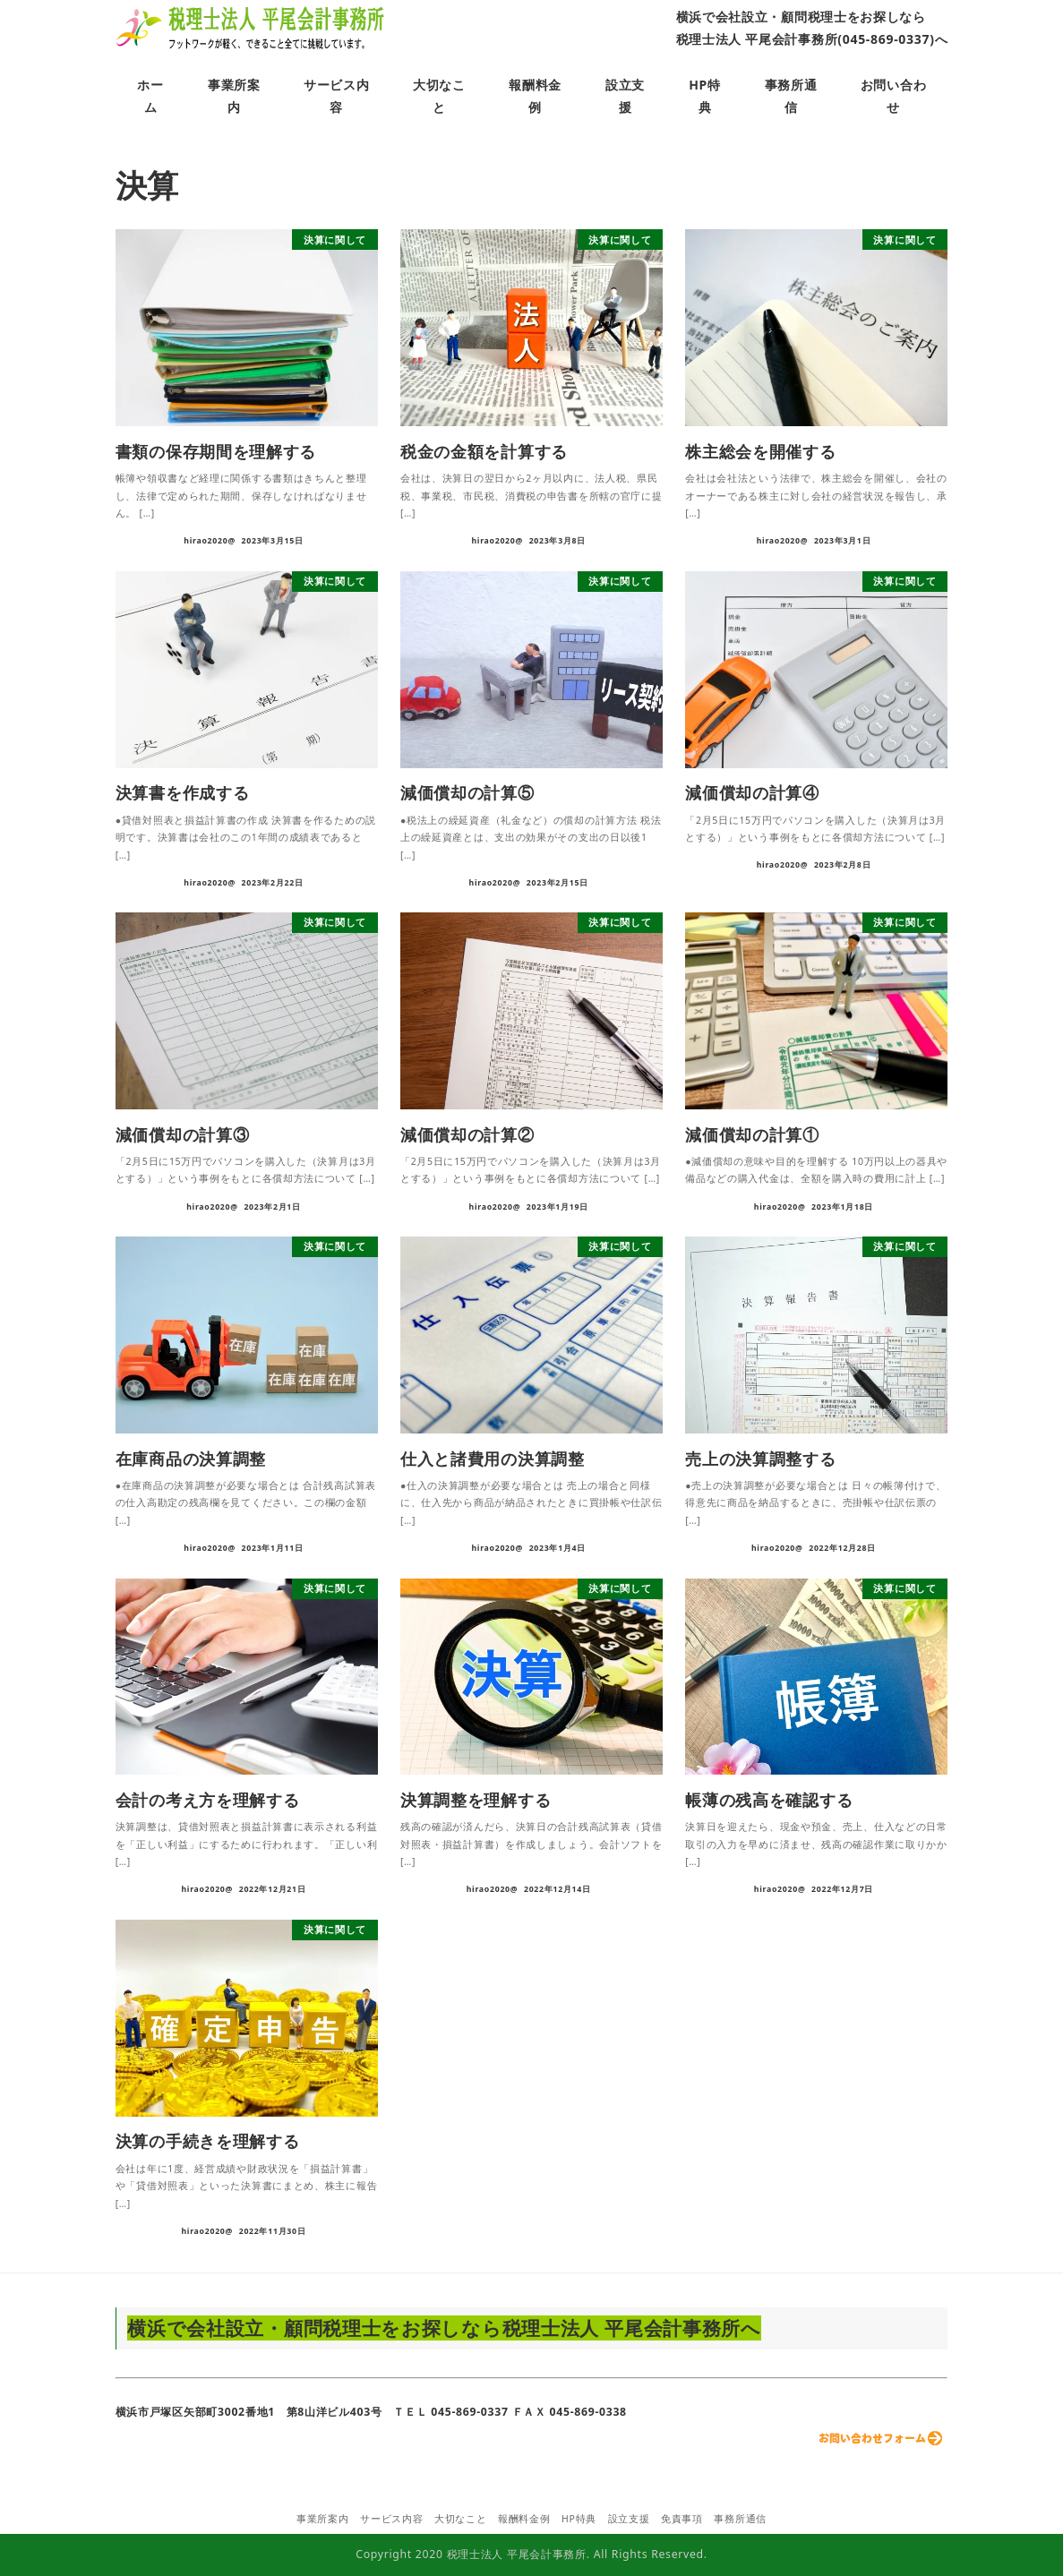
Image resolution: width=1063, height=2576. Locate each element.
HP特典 (579, 2518)
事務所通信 (740, 2518)
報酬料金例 (524, 2518)
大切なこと (460, 2518)
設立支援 (629, 2518)
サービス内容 (391, 2518)
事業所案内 (322, 2518)
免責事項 (682, 2518)
